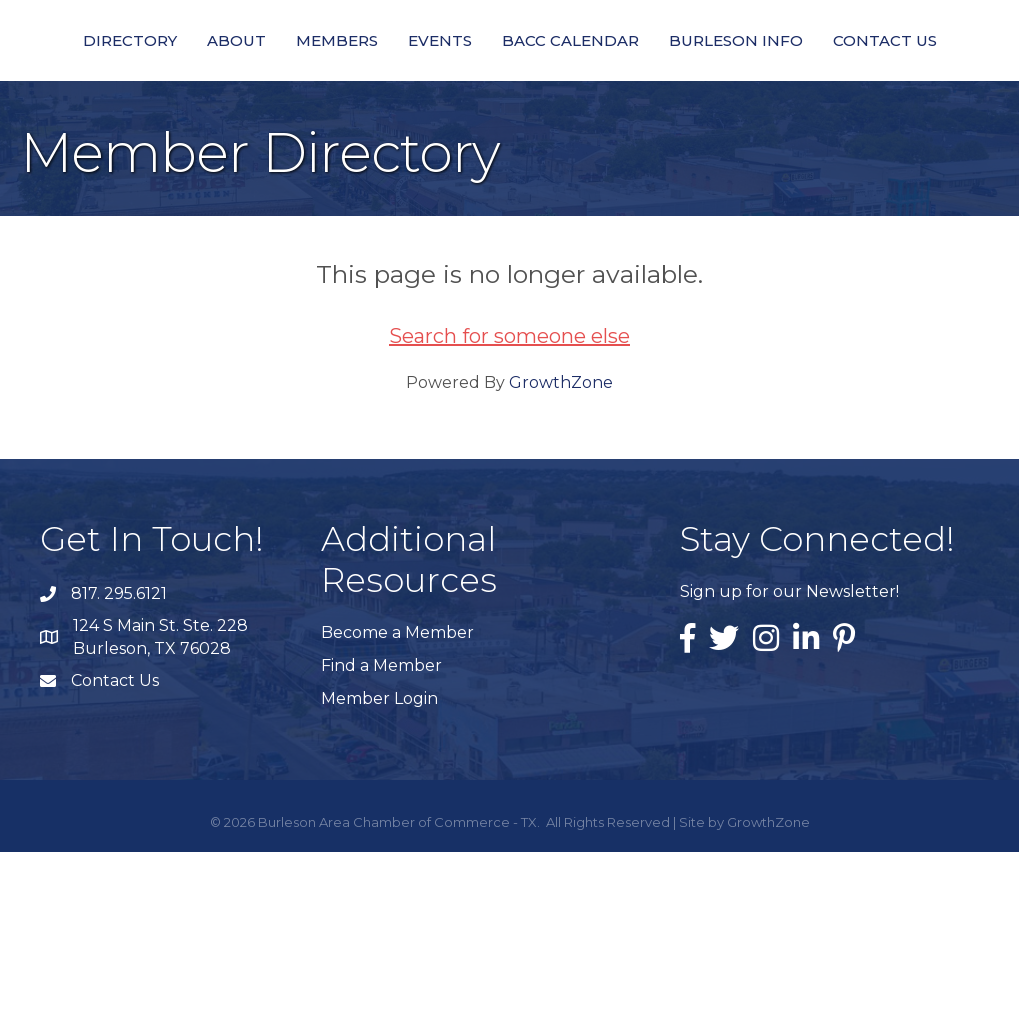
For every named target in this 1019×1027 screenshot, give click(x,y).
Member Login (379, 873)
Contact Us (510, 215)
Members (301, 100)
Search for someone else (509, 511)
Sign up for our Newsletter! (789, 766)
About (200, 100)
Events (404, 100)
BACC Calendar (739, 100)
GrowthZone (561, 557)
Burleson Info (905, 100)
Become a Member (397, 807)
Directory (94, 100)
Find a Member (381, 840)
